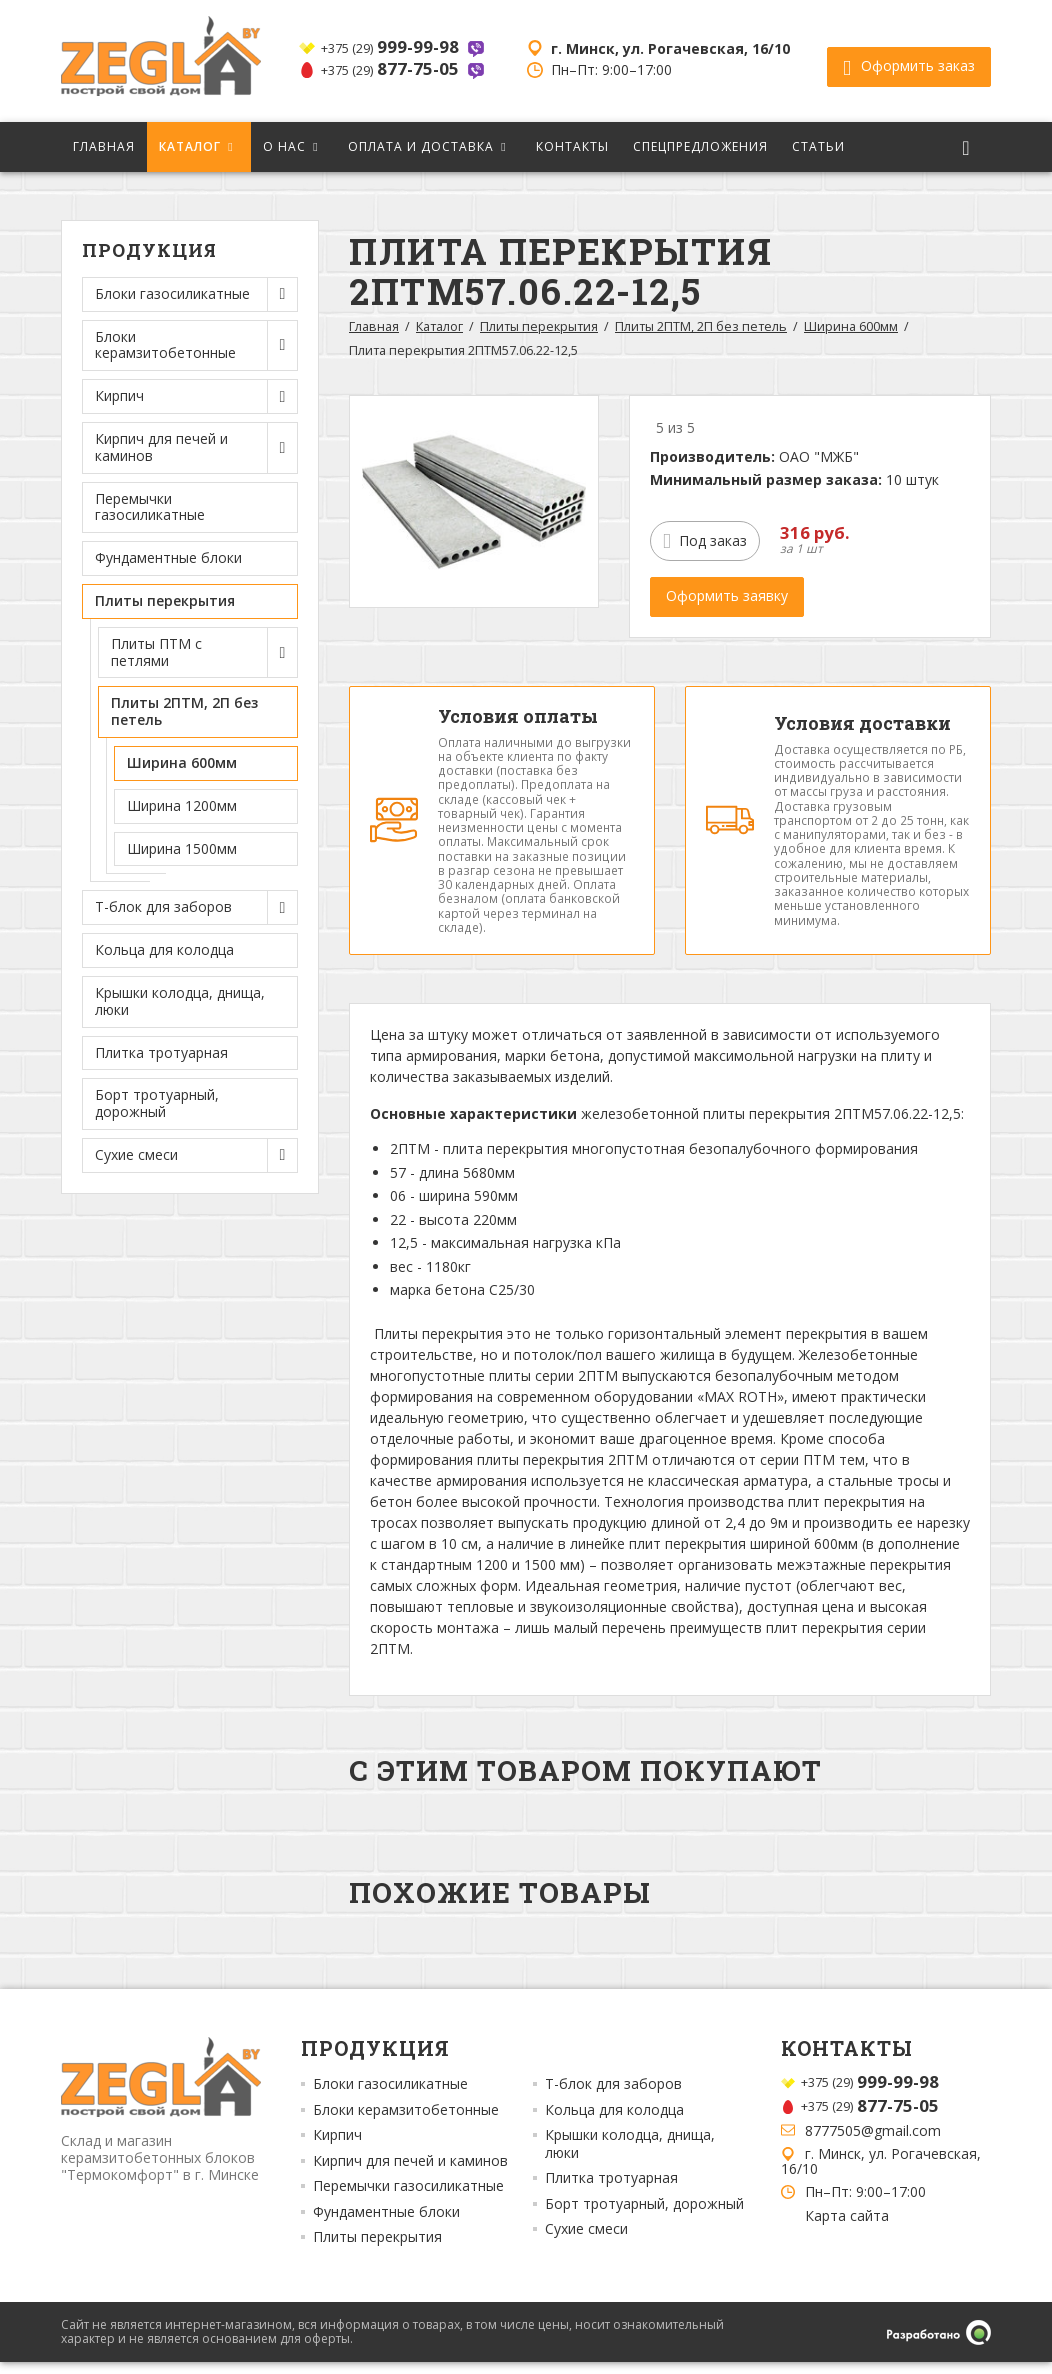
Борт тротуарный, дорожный (157, 1103)
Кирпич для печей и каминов (410, 2173)
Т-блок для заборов (613, 2096)
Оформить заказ (909, 61)
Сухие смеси (586, 2241)
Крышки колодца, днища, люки (180, 1001)
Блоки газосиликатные (390, 2096)
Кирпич (337, 2147)
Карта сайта (847, 2227)
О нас (284, 146)
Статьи (818, 146)
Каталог (190, 146)
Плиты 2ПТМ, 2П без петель (701, 326)
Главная (104, 146)
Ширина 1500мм (182, 848)
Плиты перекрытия (539, 326)
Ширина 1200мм (182, 805)
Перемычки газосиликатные (150, 507)
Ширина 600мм (182, 762)
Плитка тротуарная (161, 1052)
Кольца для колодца (164, 949)
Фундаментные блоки (168, 557)
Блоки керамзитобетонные (406, 2122)
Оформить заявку (727, 595)
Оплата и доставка (421, 146)
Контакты (572, 146)
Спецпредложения (700, 146)
